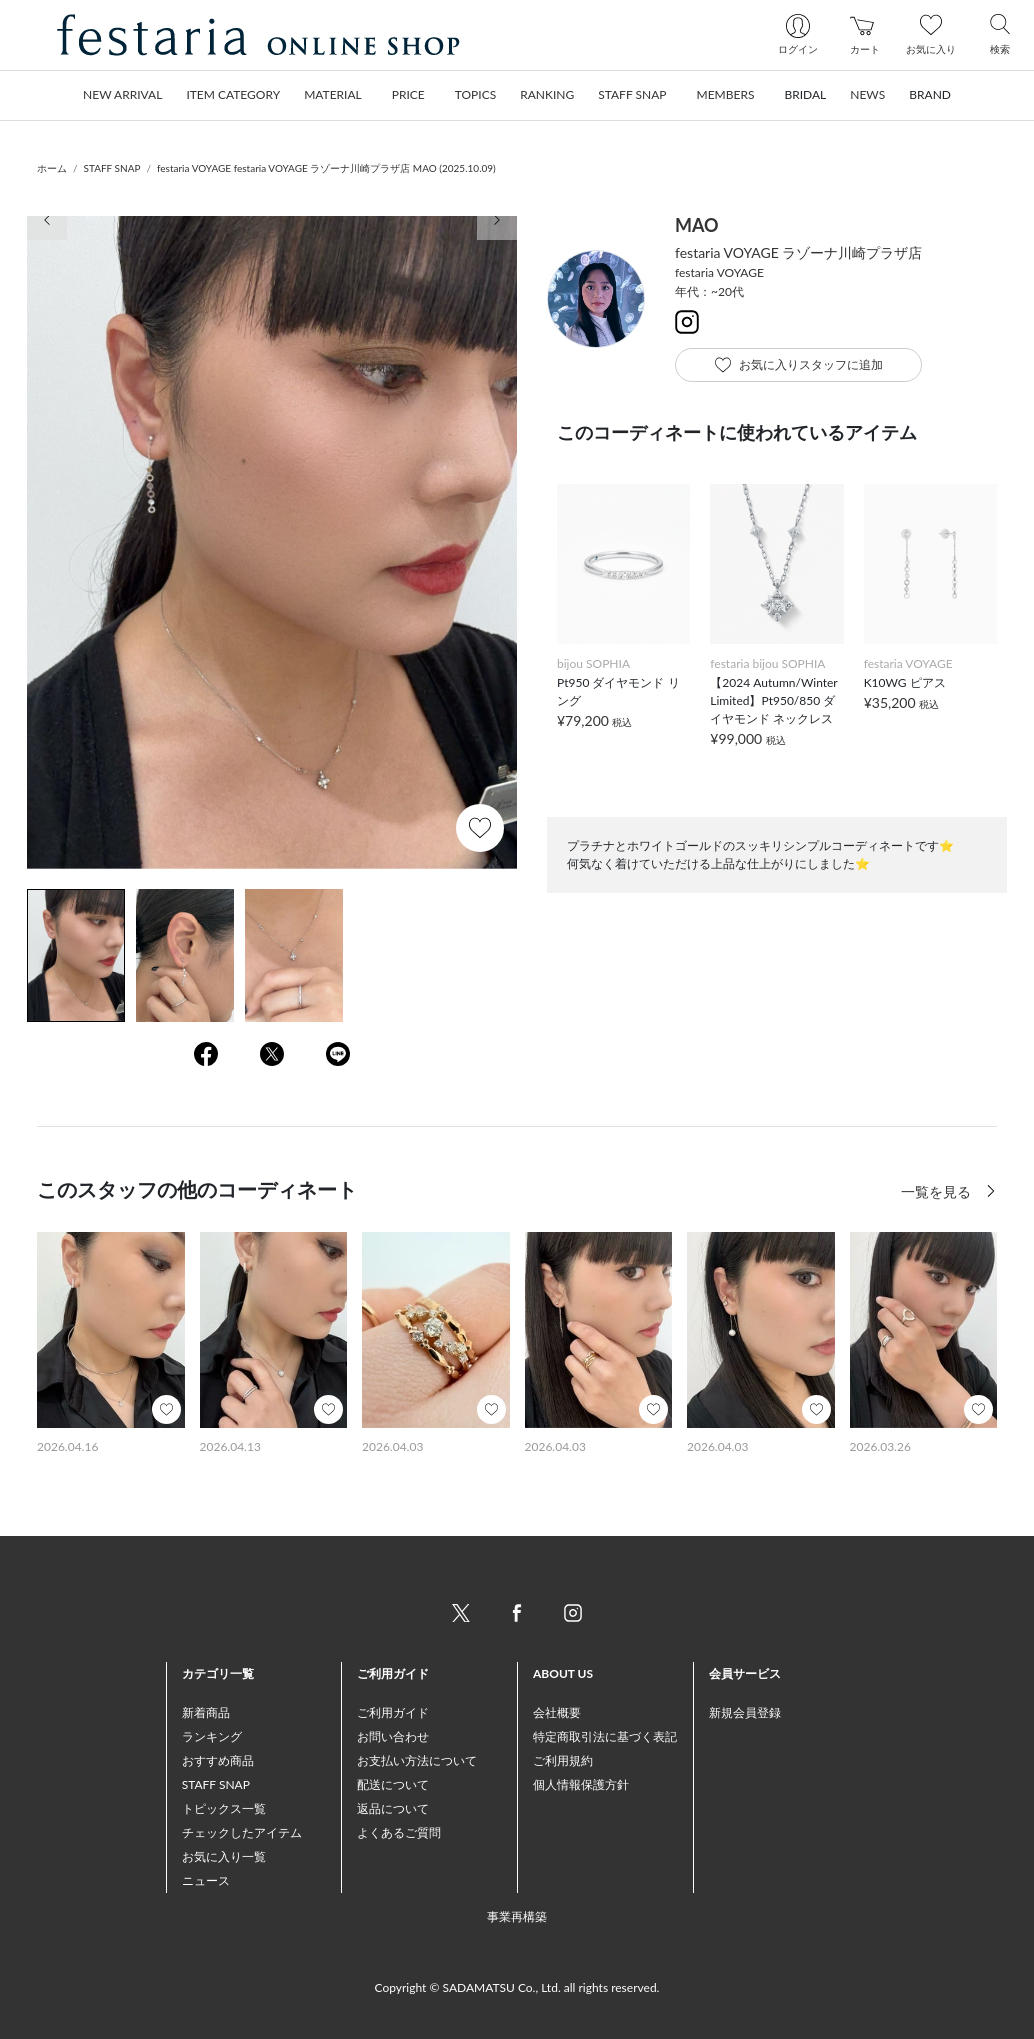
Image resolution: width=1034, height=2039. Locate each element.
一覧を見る (938, 1191)
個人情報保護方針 (581, 1784)
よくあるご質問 (399, 1832)
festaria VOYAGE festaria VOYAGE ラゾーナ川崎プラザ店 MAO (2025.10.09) (326, 168)
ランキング (212, 1736)
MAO (697, 225)
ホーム (52, 168)
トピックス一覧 (224, 1808)
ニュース (206, 1880)
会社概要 (557, 1712)
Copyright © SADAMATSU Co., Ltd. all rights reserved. (517, 1987)
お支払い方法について (417, 1760)
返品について (393, 1808)
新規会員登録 (745, 1712)
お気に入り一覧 (224, 1856)
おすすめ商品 (218, 1760)
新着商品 (206, 1712)
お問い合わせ (393, 1736)
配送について (393, 1784)
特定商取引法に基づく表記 (605, 1736)
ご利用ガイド (393, 1712)
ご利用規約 (563, 1760)
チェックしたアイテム (242, 1832)
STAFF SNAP (112, 168)
